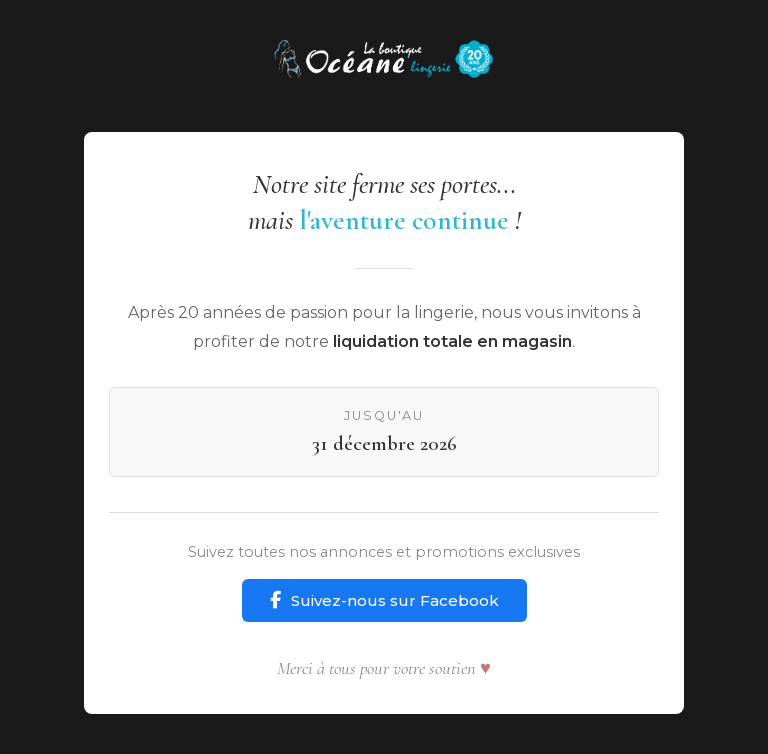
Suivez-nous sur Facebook (384, 600)
